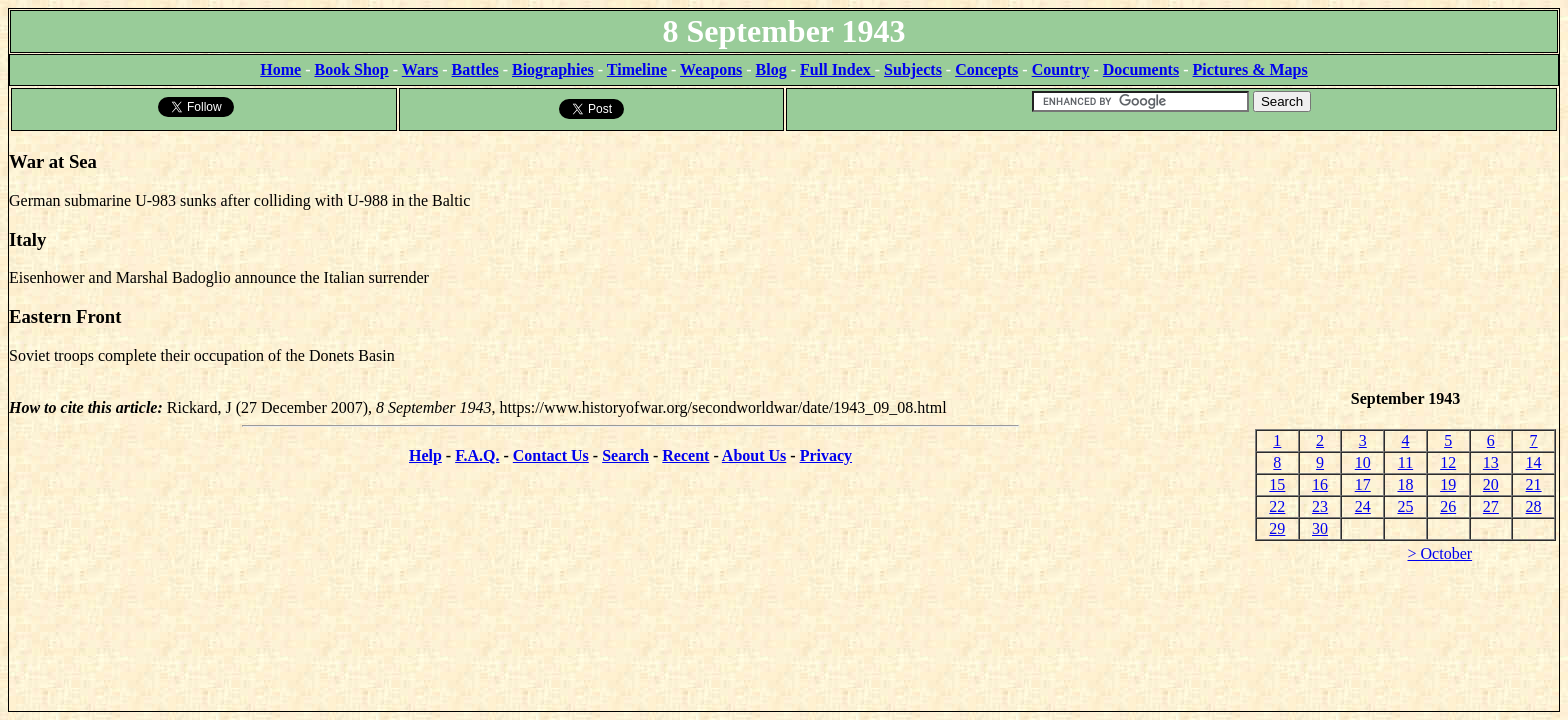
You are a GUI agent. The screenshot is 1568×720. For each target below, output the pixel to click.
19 (1448, 484)
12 (1448, 462)
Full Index (837, 69)
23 (1320, 506)
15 (1277, 484)
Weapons (711, 69)
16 (1320, 484)
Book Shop (351, 69)
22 (1277, 506)
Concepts (986, 69)
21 (1534, 484)
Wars (420, 69)
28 (1534, 506)
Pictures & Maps (1250, 69)
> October (1440, 553)
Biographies (553, 69)
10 (1363, 462)
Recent (685, 455)
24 (1363, 506)
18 (1405, 484)
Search (625, 455)
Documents (1141, 69)
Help (425, 455)
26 (1448, 506)
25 (1405, 506)
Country (1061, 69)
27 (1491, 506)
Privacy (826, 455)
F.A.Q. (477, 455)
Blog (771, 69)
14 (1534, 462)
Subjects (913, 69)
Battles (475, 69)
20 (1491, 484)
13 (1491, 462)
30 (1320, 528)
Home (280, 69)
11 (1405, 462)
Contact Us (551, 455)
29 (1277, 528)
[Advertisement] (1405, 261)
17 (1363, 484)
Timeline (637, 69)
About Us (754, 455)
